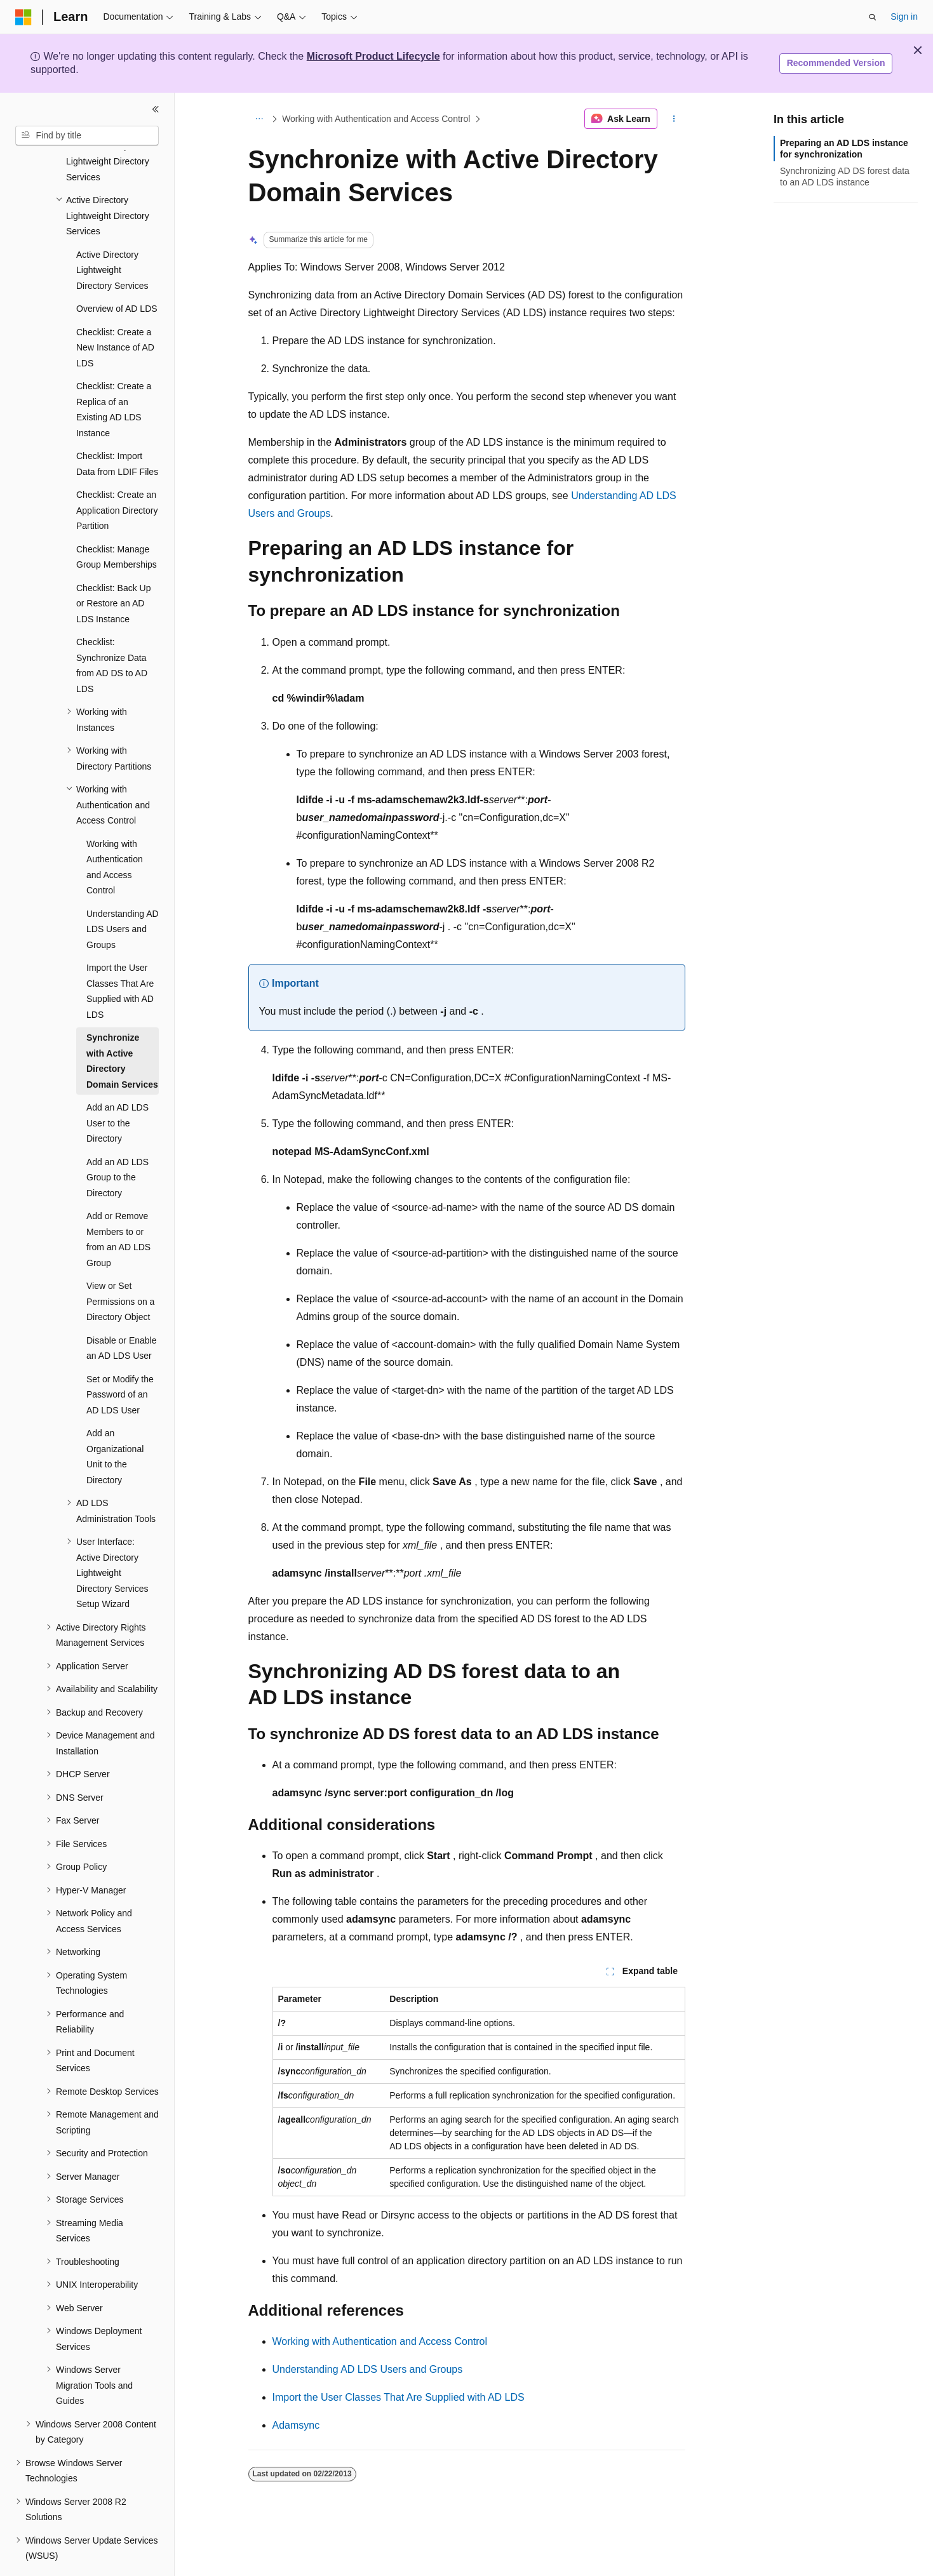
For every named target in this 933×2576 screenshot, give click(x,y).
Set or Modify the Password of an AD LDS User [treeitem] (120, 1359)
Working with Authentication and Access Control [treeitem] (114, 832)
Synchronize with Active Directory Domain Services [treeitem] (122, 1026)
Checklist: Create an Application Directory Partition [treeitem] (117, 475)
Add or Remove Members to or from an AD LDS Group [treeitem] (118, 1204)
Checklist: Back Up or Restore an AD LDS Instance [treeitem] (113, 568)
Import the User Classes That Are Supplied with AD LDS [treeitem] (120, 956)
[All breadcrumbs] (259, 119)
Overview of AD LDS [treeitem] (117, 274)
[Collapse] (155, 109)
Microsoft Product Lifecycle (373, 56)
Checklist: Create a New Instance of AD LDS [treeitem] (115, 312)
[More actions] (673, 119)
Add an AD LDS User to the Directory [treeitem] (117, 1088)
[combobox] (87, 136)
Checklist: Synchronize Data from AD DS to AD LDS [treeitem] (111, 630)
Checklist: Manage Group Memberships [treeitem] (116, 522)
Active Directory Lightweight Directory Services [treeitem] (112, 235)
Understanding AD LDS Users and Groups (367, 2369)
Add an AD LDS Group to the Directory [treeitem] (117, 1142)
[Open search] (872, 17)
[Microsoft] (23, 17)
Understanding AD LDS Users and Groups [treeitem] (122, 894)
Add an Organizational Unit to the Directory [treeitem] (115, 1421)
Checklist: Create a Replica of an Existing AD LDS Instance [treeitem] (113, 374)
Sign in (904, 16)
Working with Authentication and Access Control (376, 119)
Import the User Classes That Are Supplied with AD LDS (398, 2397)
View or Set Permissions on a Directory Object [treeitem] (120, 1266)
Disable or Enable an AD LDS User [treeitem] (121, 1313)
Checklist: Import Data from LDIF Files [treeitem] (117, 429)
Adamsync (296, 2425)
